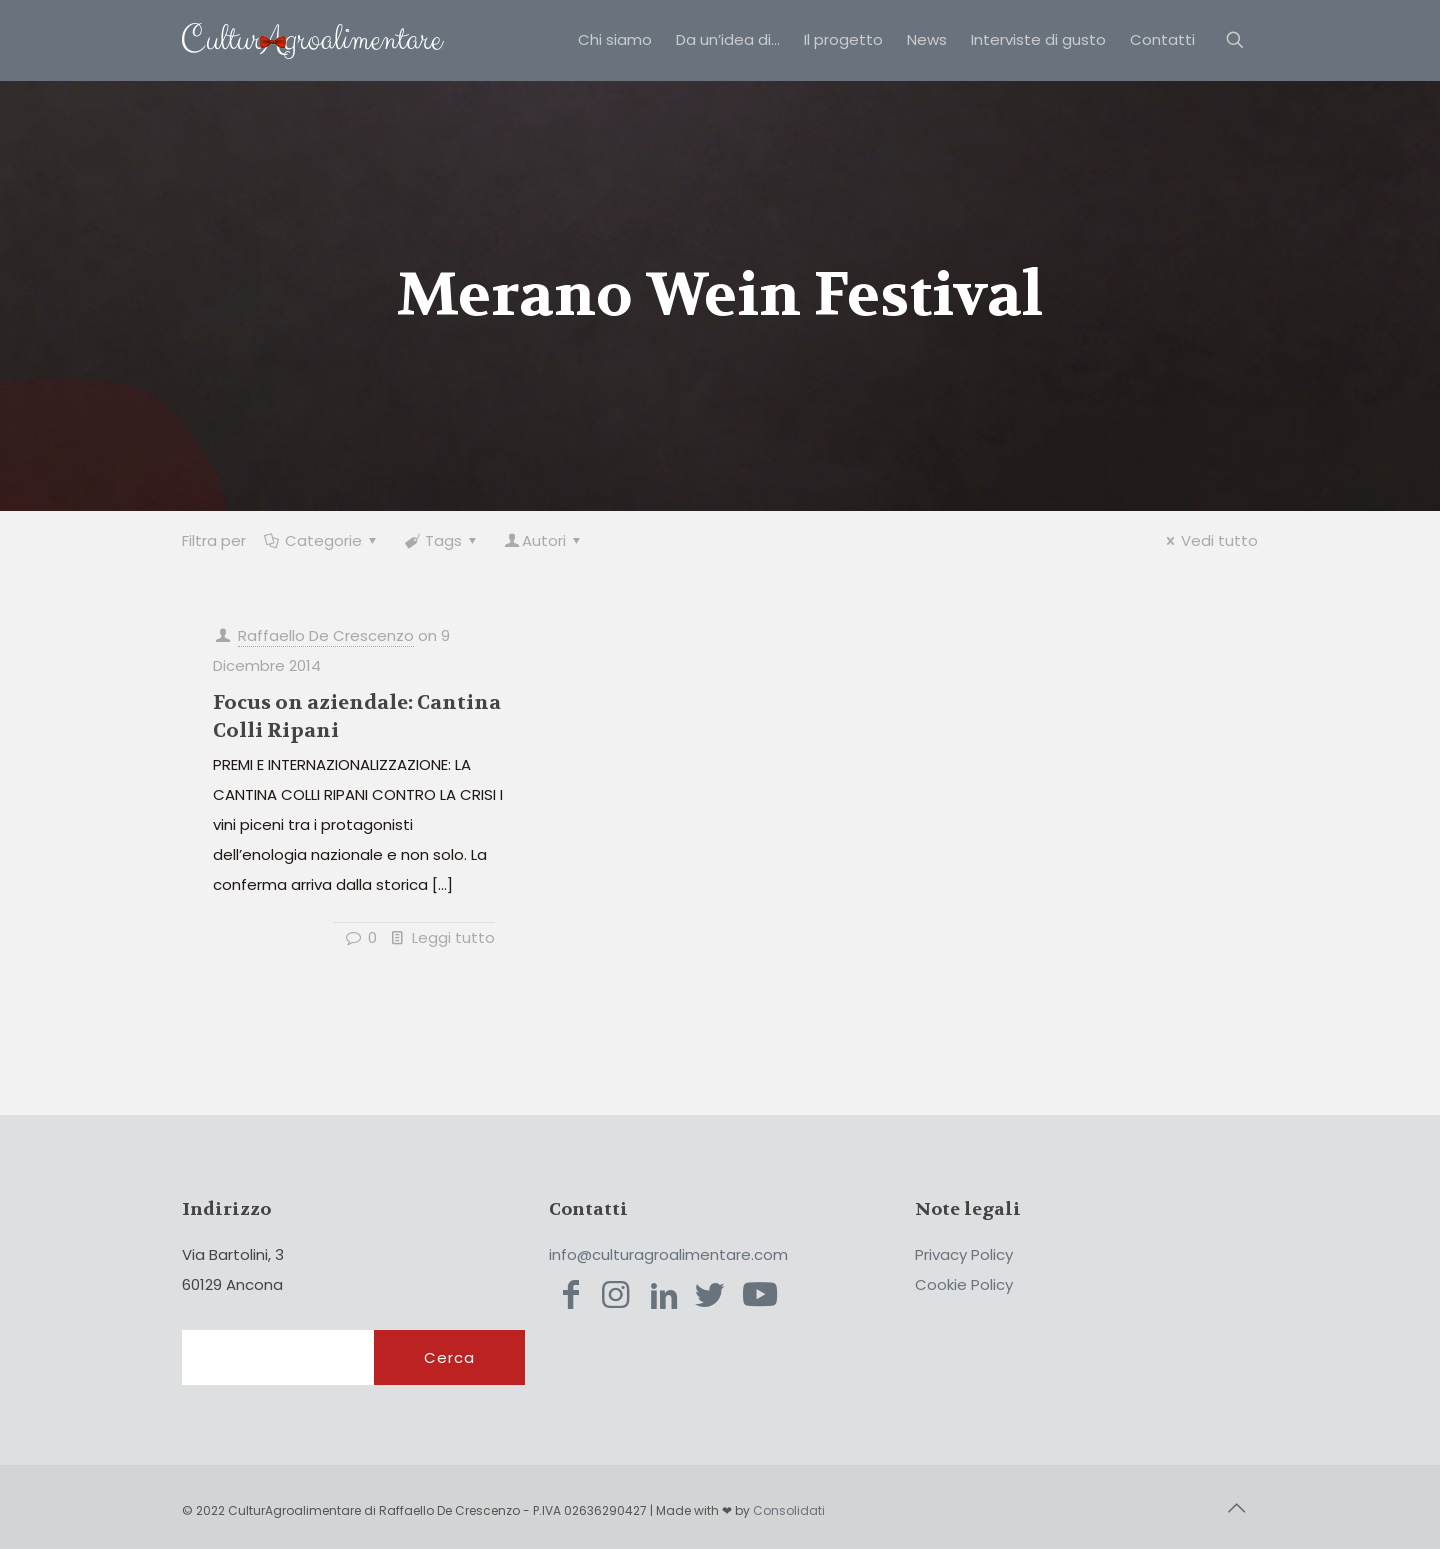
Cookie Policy (964, 1284)
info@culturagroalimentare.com (668, 1254)
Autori (544, 540)
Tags (442, 540)
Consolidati (789, 1510)
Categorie (322, 540)
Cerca (449, 1357)
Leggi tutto (453, 937)
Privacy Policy (964, 1254)
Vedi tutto (1209, 540)
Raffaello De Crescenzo (326, 635)
